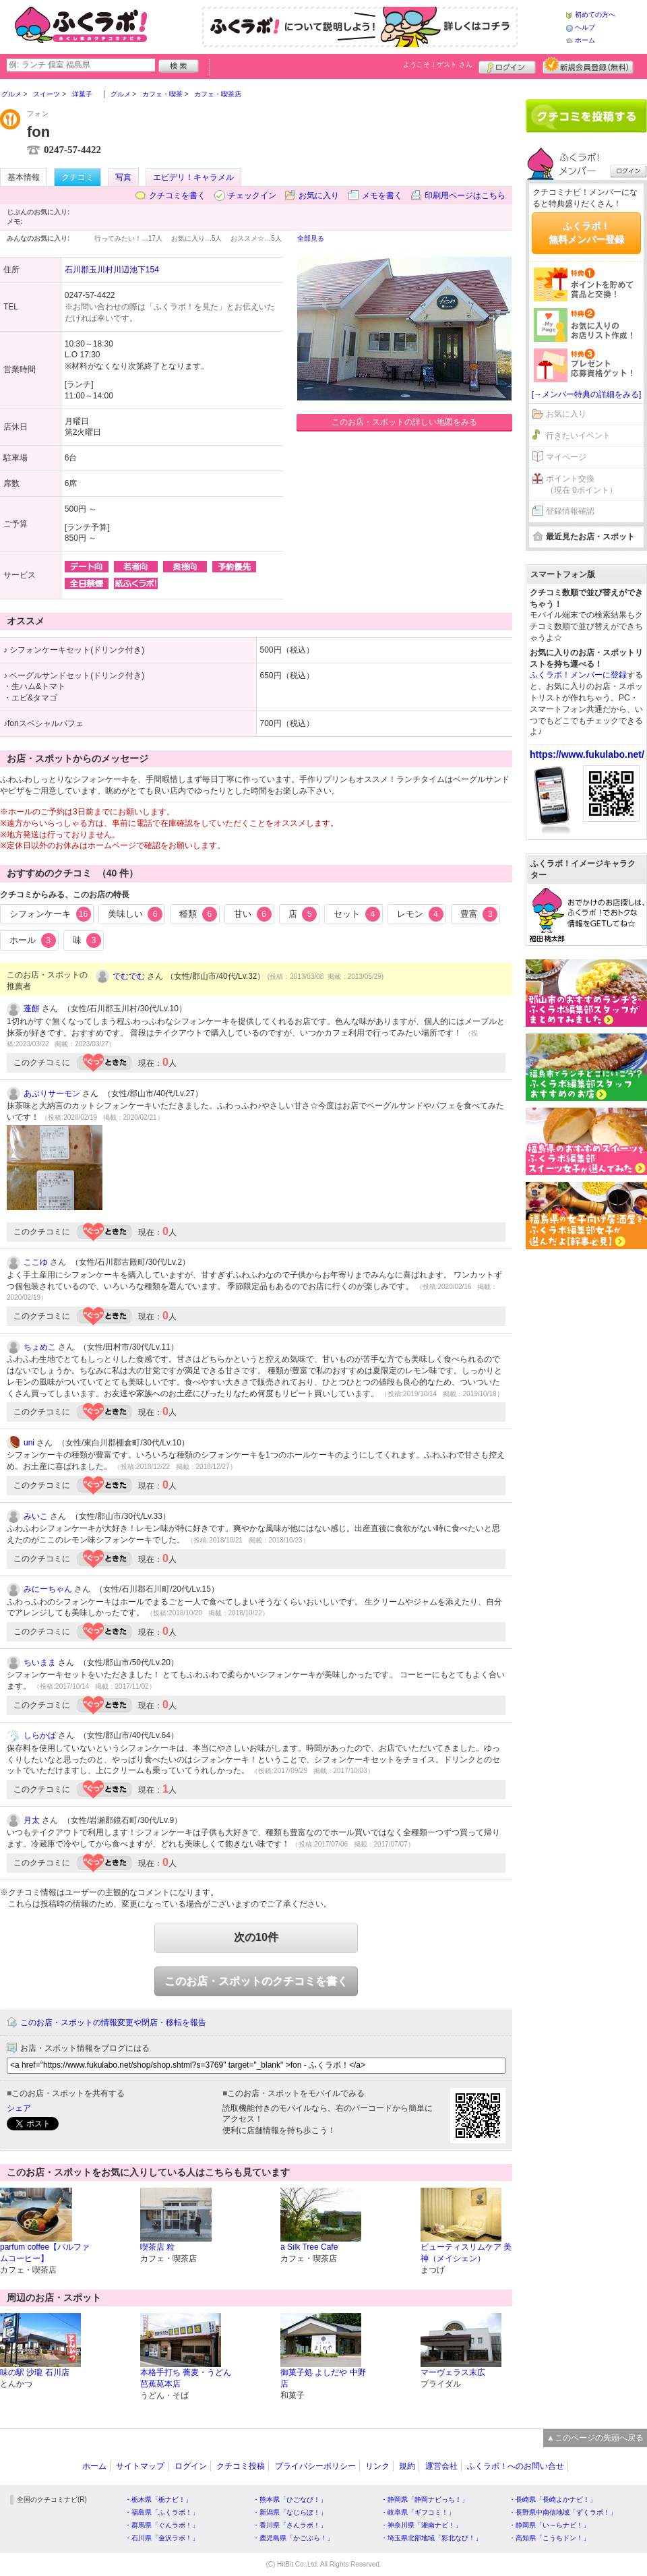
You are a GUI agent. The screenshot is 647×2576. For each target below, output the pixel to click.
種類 (198, 914)
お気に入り (319, 195)
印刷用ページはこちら (465, 195)
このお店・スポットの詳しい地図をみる (404, 422)
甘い (253, 914)
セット (357, 914)
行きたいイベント (578, 435)
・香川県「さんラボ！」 (290, 2525)
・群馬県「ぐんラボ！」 (162, 2525)
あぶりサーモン (52, 1093)
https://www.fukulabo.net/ (587, 754)
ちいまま (40, 1662)
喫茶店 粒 (157, 2247)
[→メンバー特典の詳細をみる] (587, 394)
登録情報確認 (570, 511)
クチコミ (77, 177)
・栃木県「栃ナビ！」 (158, 2499)
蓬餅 (32, 1008)
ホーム (585, 40)
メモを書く (382, 195)
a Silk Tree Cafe (309, 2247)
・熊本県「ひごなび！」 (290, 2499)
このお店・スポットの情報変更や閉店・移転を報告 (113, 2022)
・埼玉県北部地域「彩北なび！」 (431, 2538)
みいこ (36, 1516)
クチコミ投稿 (240, 2466)
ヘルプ (585, 27)
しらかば (40, 1735)
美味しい (135, 914)
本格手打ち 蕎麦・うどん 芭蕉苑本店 (185, 2378)
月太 (32, 1820)
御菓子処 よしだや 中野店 (323, 2378)
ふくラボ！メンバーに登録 (578, 675)
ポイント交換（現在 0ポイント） (581, 484)
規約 (407, 2466)
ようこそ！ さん (437, 64)
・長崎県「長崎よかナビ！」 (552, 2499)
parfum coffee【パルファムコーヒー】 (45, 2252)
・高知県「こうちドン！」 (549, 2538)
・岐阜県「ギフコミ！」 (418, 2512)
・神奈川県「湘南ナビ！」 (421, 2525)
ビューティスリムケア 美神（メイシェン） (466, 2252)
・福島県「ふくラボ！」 (162, 2512)
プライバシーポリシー (315, 2466)
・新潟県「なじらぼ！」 (290, 2512)
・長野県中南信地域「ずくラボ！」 (563, 2512)
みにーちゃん (48, 1589)
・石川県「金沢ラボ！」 (162, 2538)
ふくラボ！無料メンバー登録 (586, 232)
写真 (123, 177)
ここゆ (36, 1262)
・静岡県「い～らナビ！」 (549, 2525)
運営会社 (441, 2466)
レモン (420, 914)
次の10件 (256, 1937)
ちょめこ (40, 1347)
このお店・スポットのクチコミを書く (256, 1981)
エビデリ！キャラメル (193, 177)
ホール (32, 940)
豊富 (479, 914)
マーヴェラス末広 (453, 2372)
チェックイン (252, 195)
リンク (377, 2466)
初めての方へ (595, 14)
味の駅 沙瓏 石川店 (34, 2372)
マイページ (566, 457)
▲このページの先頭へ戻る (595, 2438)
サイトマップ (140, 2466)
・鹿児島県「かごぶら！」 (293, 2538)
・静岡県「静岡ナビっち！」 (424, 2499)
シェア (19, 2108)
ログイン (507, 65)
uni (29, 1442)
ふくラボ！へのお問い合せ (515, 2466)
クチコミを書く (177, 195)
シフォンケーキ (50, 914)
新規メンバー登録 (588, 65)
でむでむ (129, 976)
